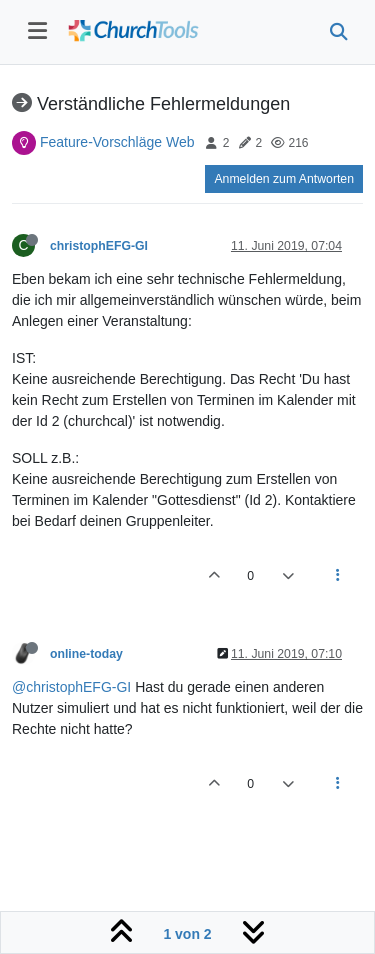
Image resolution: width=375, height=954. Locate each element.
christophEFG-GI (99, 246)
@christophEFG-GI (71, 687)
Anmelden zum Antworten (284, 179)
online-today (86, 654)
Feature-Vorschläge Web (117, 142)
